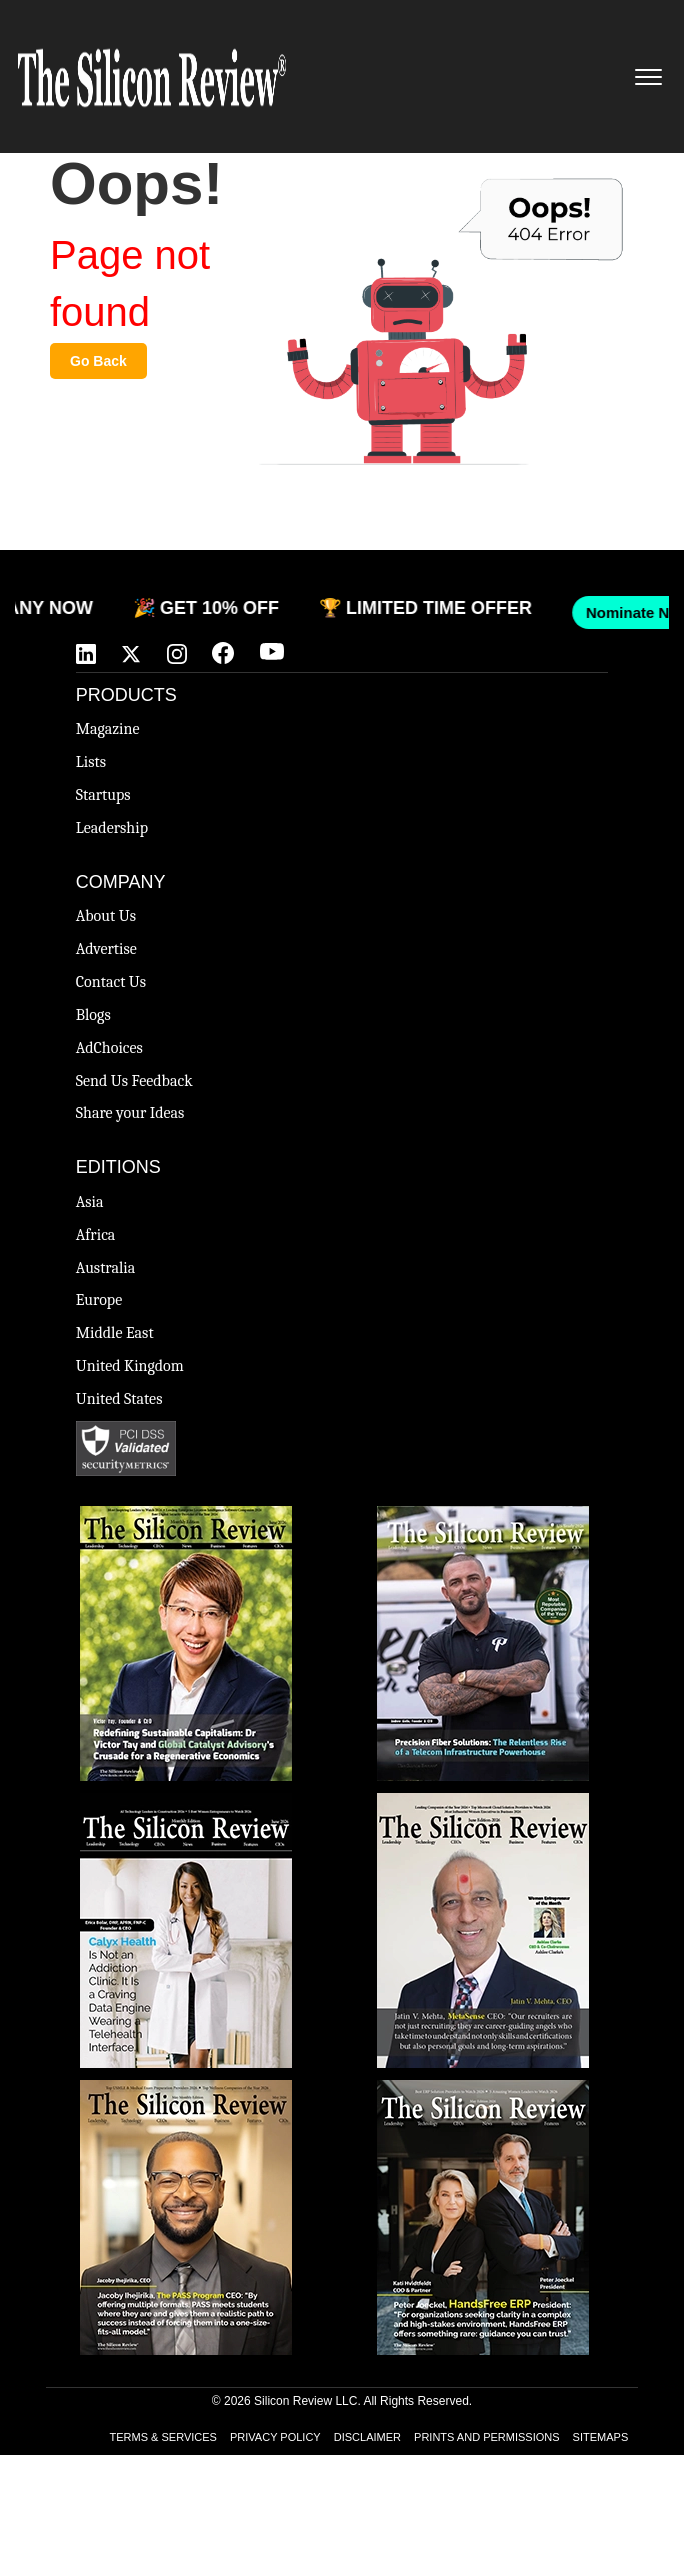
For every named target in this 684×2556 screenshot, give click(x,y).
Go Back (98, 361)
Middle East (115, 1333)
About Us (106, 916)
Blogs (93, 1015)
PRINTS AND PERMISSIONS (486, 2437)
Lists (91, 762)
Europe (99, 1300)
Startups (103, 795)
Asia (90, 1202)
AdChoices (109, 1048)
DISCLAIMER (367, 2437)
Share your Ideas (130, 1113)
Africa (96, 1235)
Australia (105, 1268)
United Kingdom (130, 1366)
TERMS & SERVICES (163, 2437)
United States (119, 1399)
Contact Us (111, 982)
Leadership (112, 828)
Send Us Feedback (134, 1081)
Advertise (106, 949)
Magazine (108, 729)
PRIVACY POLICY (275, 2437)
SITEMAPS (601, 2437)
